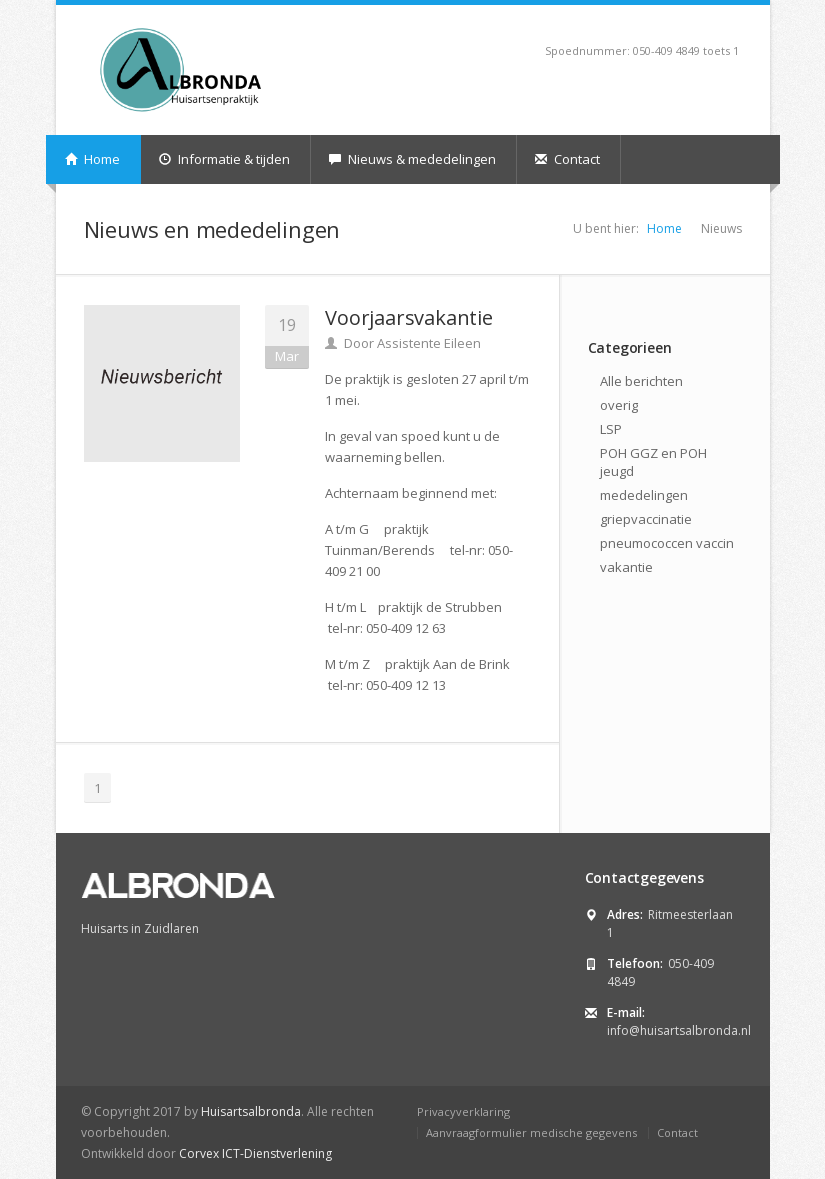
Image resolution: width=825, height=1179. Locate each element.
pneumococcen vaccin (667, 543)
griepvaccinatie (646, 519)
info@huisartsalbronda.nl (679, 1030)
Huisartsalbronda (251, 1111)
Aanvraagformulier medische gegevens (531, 1132)
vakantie (626, 567)
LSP (611, 429)
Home (92, 159)
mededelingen (644, 495)
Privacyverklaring (463, 1111)
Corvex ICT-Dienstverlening (255, 1153)
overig (619, 405)
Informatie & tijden (224, 159)
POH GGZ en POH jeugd (653, 462)
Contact (567, 159)
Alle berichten (641, 381)
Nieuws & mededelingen (412, 159)
